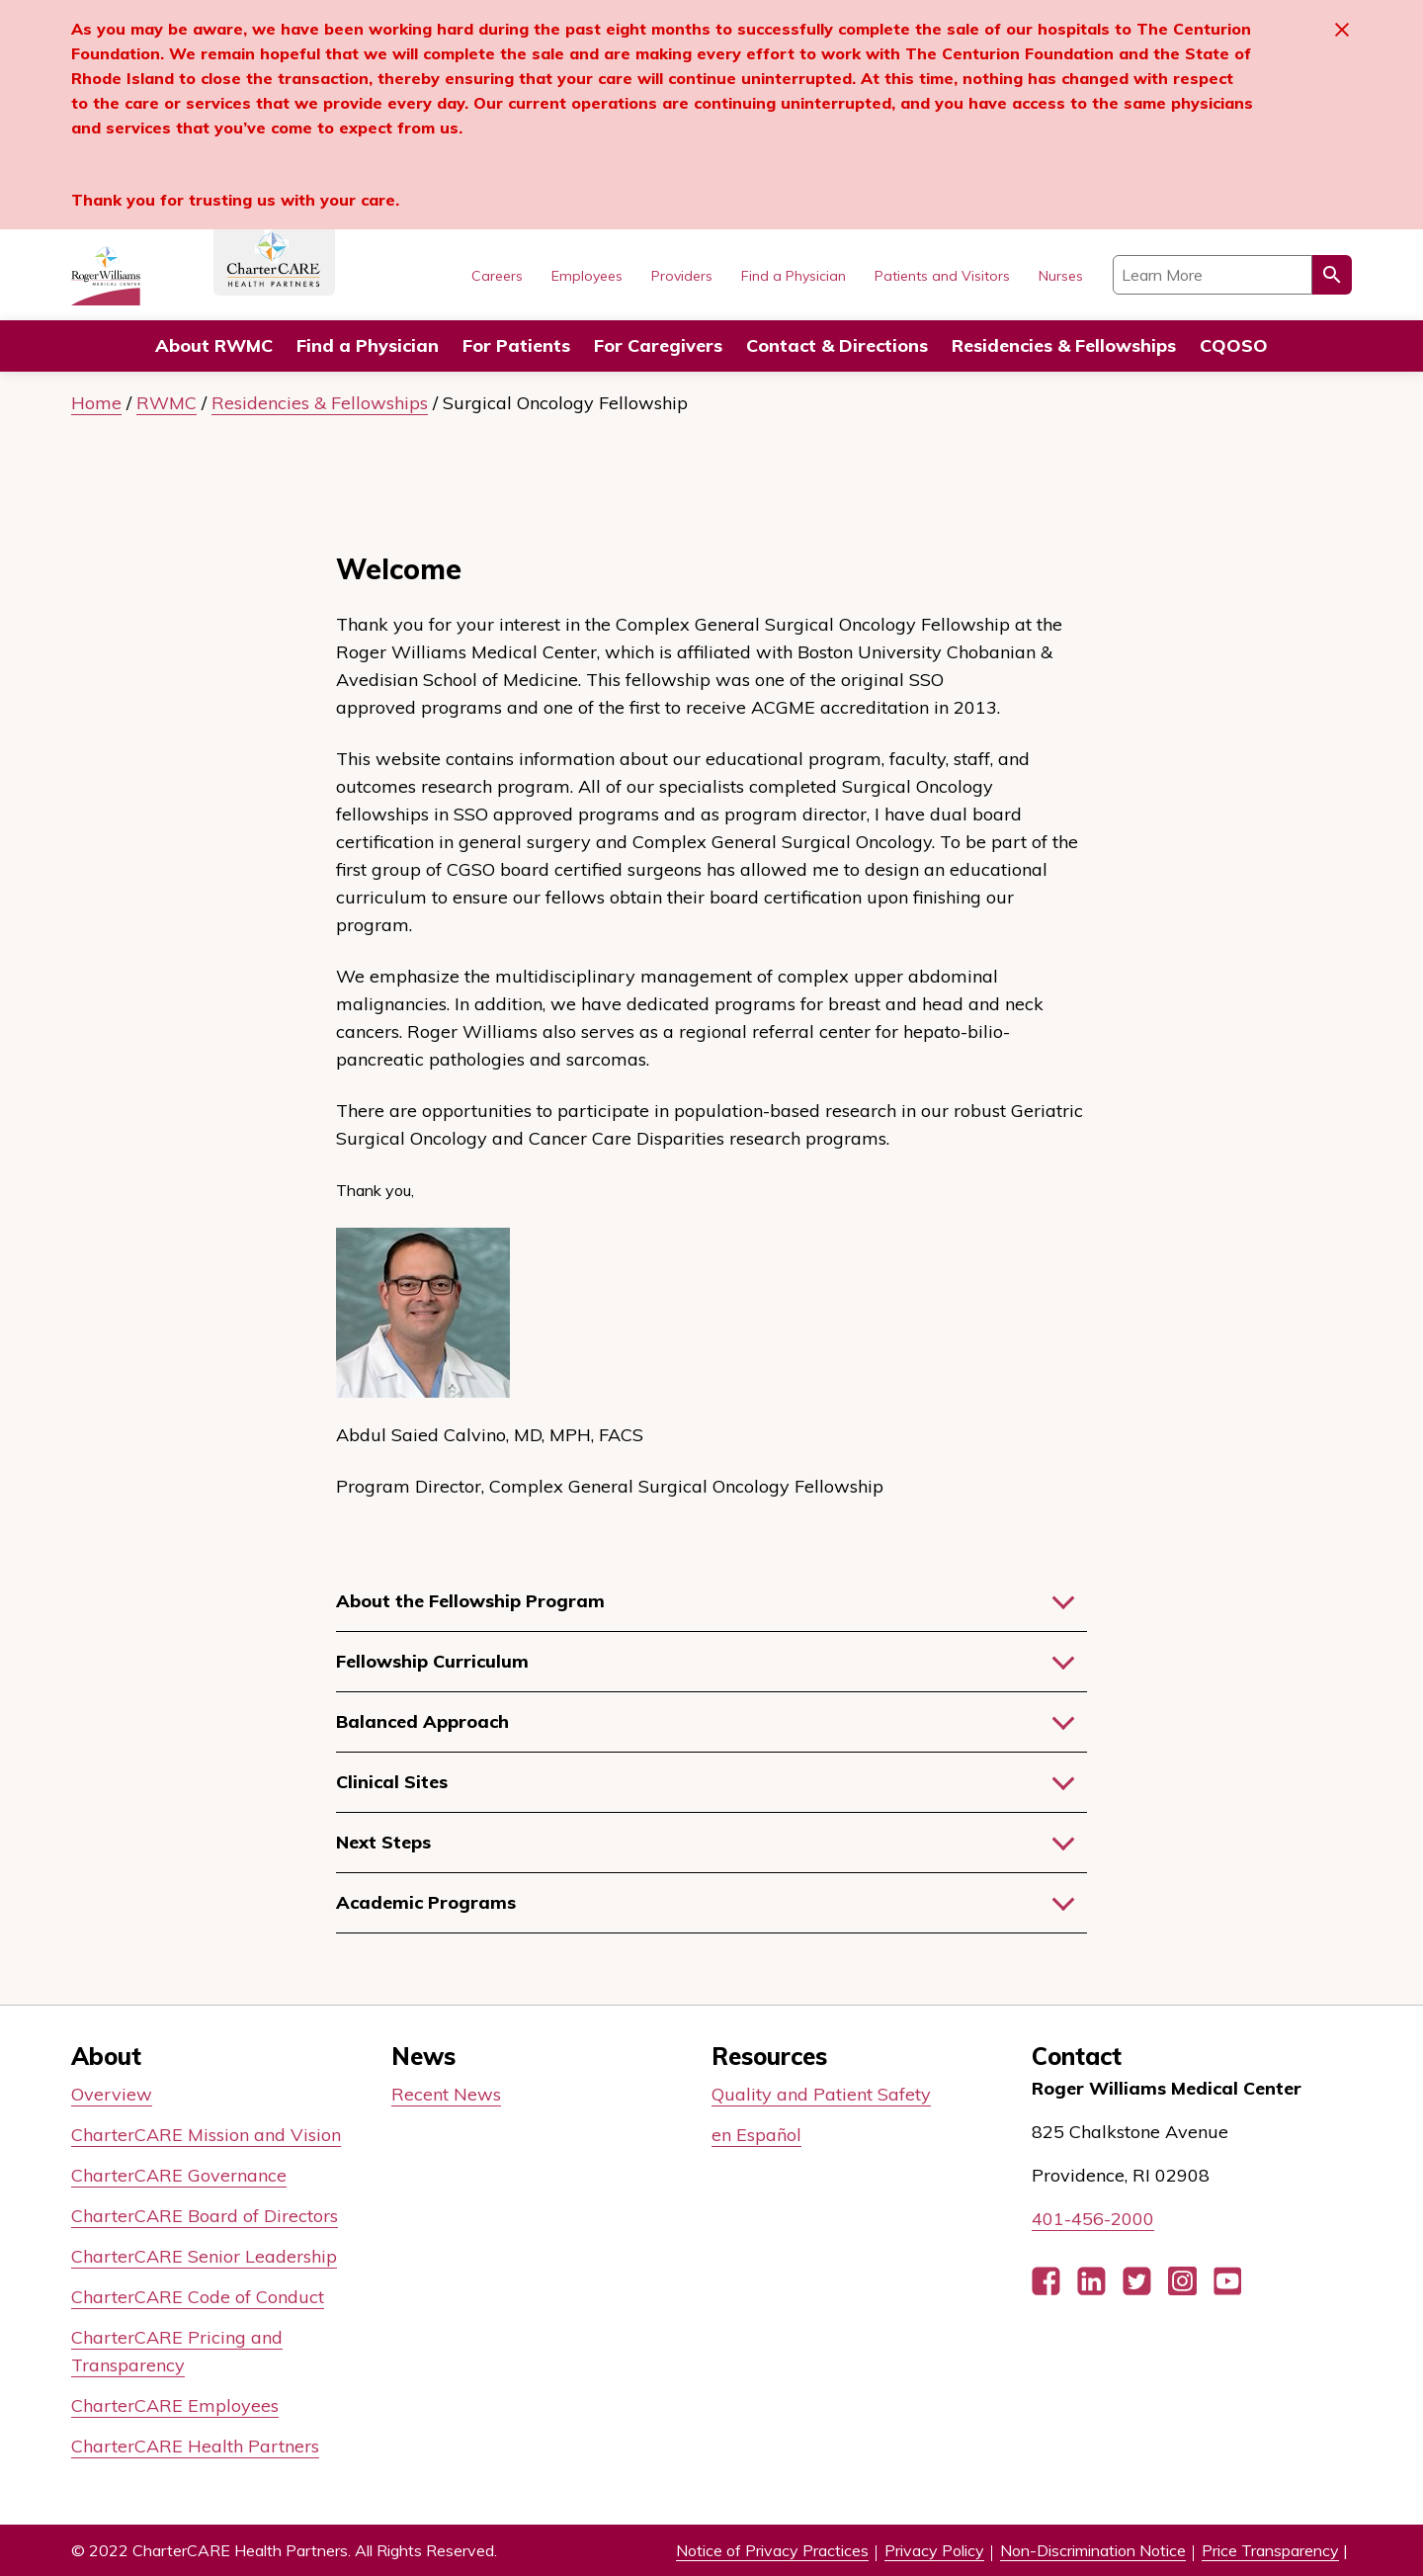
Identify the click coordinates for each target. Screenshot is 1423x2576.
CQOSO (1234, 345)
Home (96, 402)
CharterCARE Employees (175, 2405)
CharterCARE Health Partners (195, 2446)
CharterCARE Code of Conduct (197, 2296)
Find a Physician (367, 345)
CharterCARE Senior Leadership (204, 2256)
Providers (681, 276)
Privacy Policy (934, 2550)
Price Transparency (1270, 2550)
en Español (756, 2134)
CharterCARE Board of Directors (204, 2215)
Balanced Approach (422, 1721)
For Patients (516, 345)
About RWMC (214, 345)
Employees (587, 276)
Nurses (1061, 276)
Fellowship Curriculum (432, 1661)
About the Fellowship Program (470, 1600)
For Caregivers (658, 345)
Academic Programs (426, 1902)
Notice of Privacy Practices (772, 2550)
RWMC (166, 402)
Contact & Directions (837, 345)
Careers (497, 276)
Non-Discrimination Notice (1093, 2550)
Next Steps (383, 1842)
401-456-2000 (1093, 2218)
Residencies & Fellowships (319, 402)
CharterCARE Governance (179, 2175)
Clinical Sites (392, 1781)
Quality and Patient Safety (821, 2094)
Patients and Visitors (942, 276)
